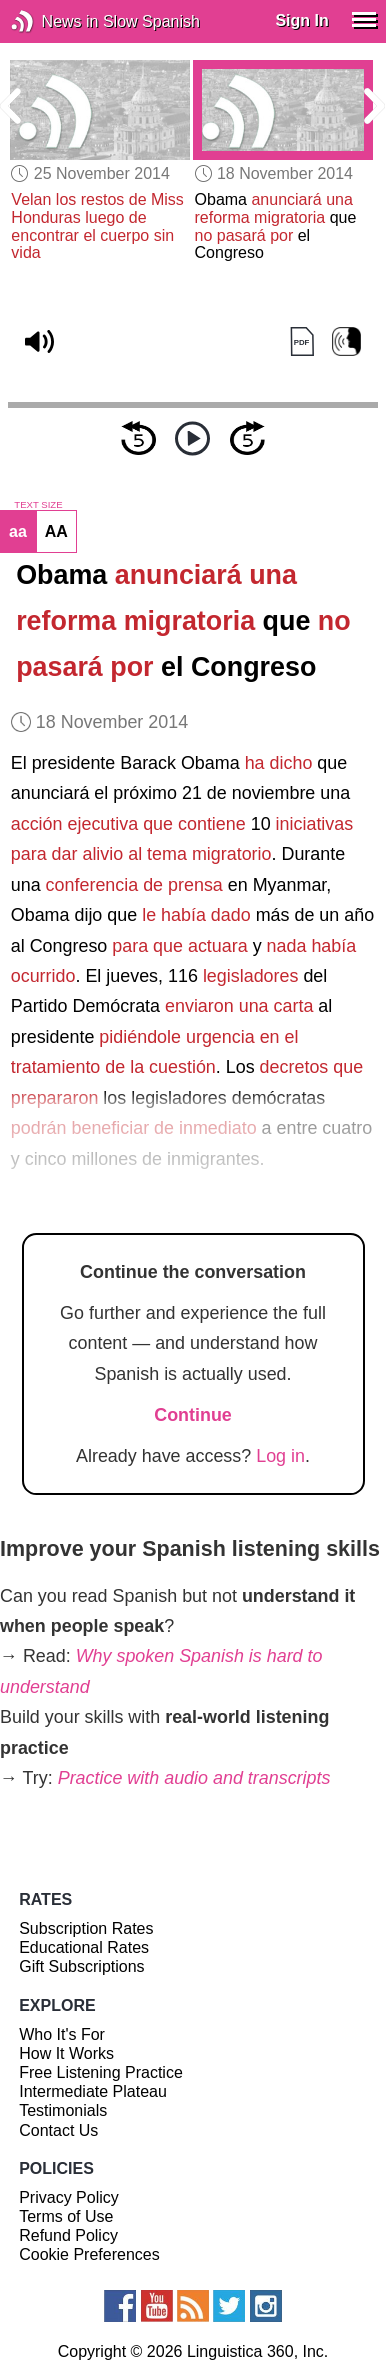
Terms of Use (66, 2216)
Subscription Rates (86, 1928)
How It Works (66, 2053)
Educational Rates (84, 1947)
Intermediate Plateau (93, 2091)
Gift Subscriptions (81, 1966)
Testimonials (63, 2110)
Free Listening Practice (101, 2072)
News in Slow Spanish (52, 21)
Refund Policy (68, 2235)
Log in (280, 1456)
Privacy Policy (69, 2197)
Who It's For (62, 2034)
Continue (193, 1415)
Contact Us (58, 2130)
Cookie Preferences (89, 2254)
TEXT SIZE (38, 505)
